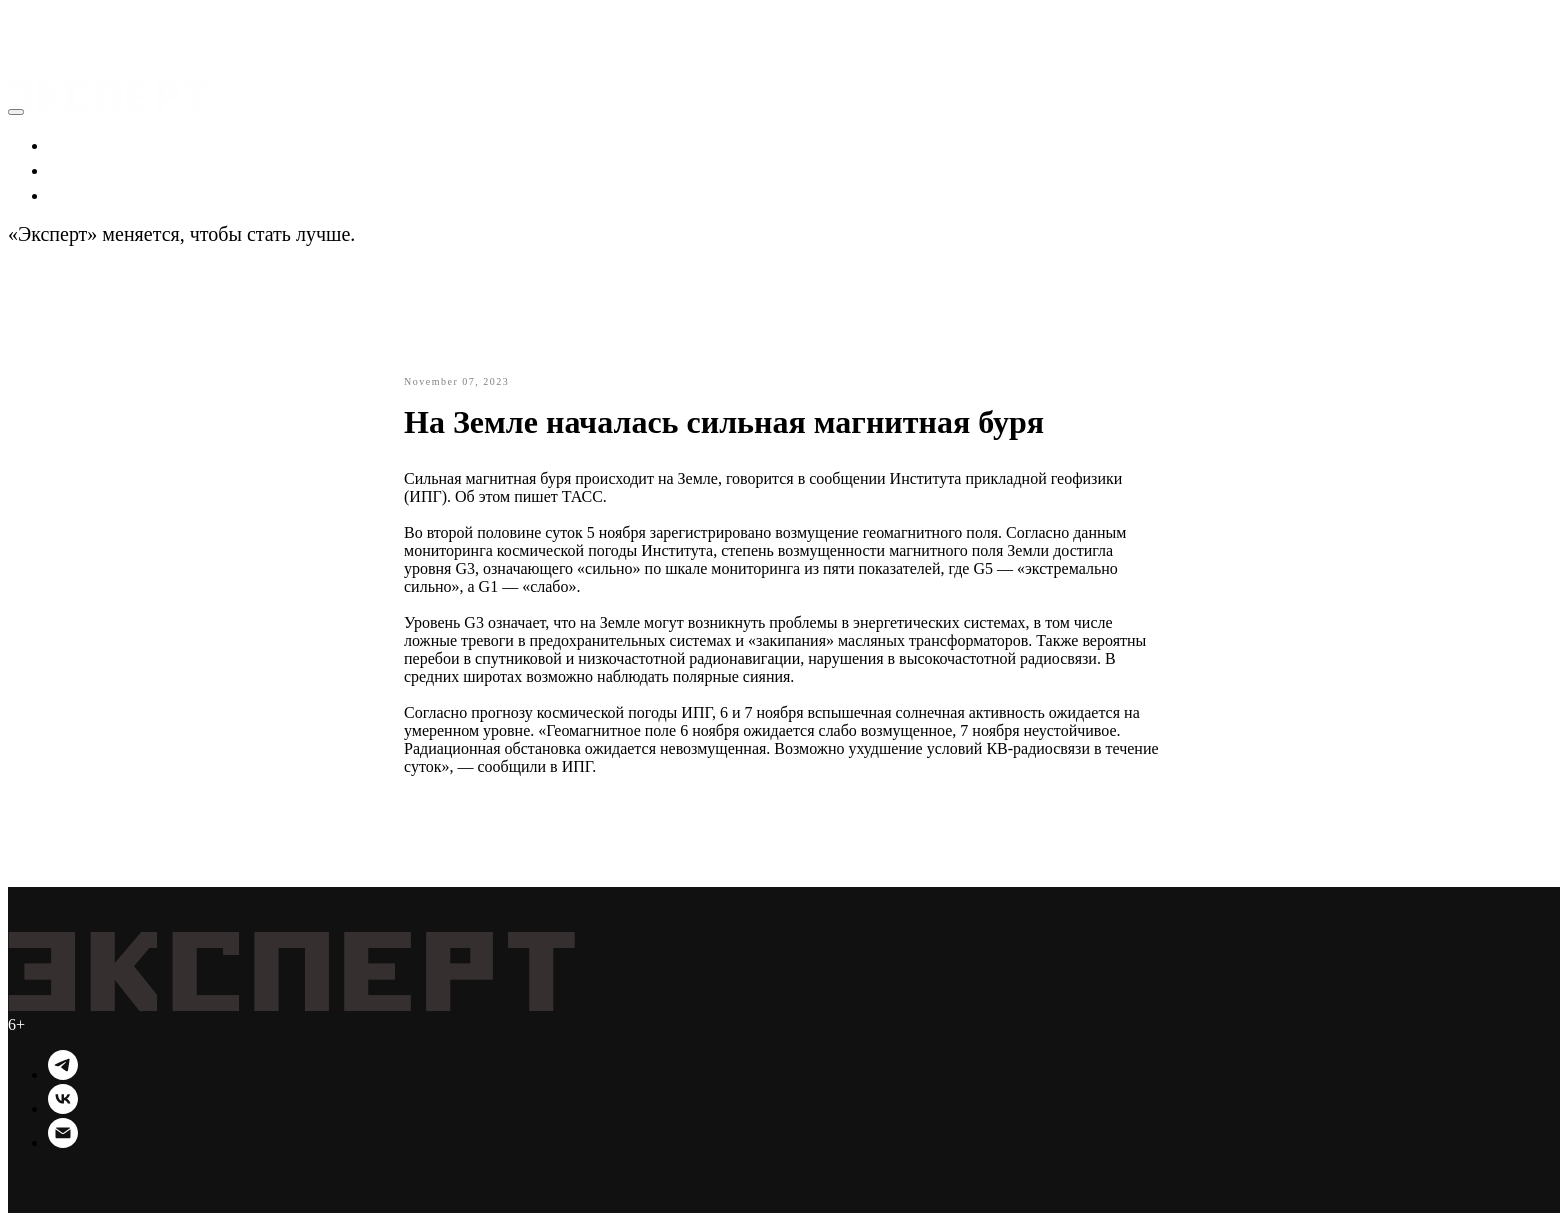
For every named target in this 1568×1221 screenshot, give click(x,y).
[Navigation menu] (22, 44)
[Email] (63, 1142)
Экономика (97, 144)
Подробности (417, 234)
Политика (91, 169)
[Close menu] (16, 112)
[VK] (63, 1108)
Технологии (100, 194)
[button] (30, 20)
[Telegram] (63, 1074)
